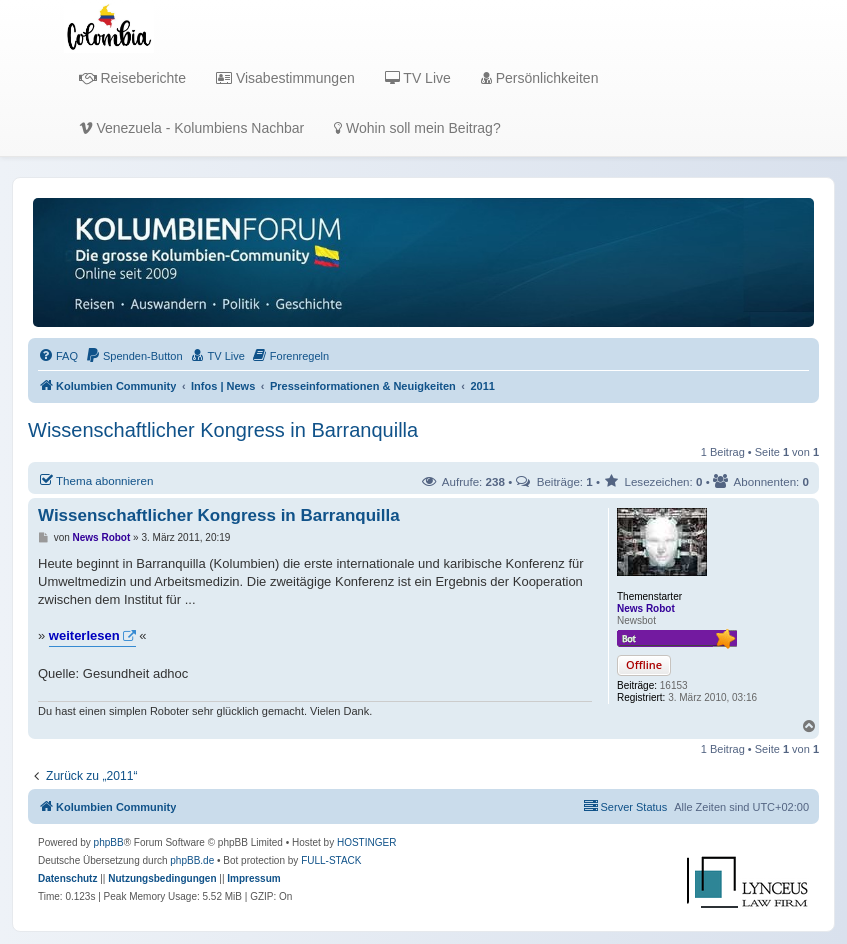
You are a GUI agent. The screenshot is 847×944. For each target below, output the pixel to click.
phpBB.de (192, 860)
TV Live (418, 78)
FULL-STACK (331, 860)
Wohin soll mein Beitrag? (417, 128)
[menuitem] (58, 356)
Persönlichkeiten (540, 78)
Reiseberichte (133, 78)
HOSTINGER (366, 842)
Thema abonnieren (95, 480)
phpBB (109, 842)
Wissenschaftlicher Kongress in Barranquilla (223, 430)
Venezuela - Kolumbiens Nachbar (192, 128)
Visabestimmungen (285, 78)
